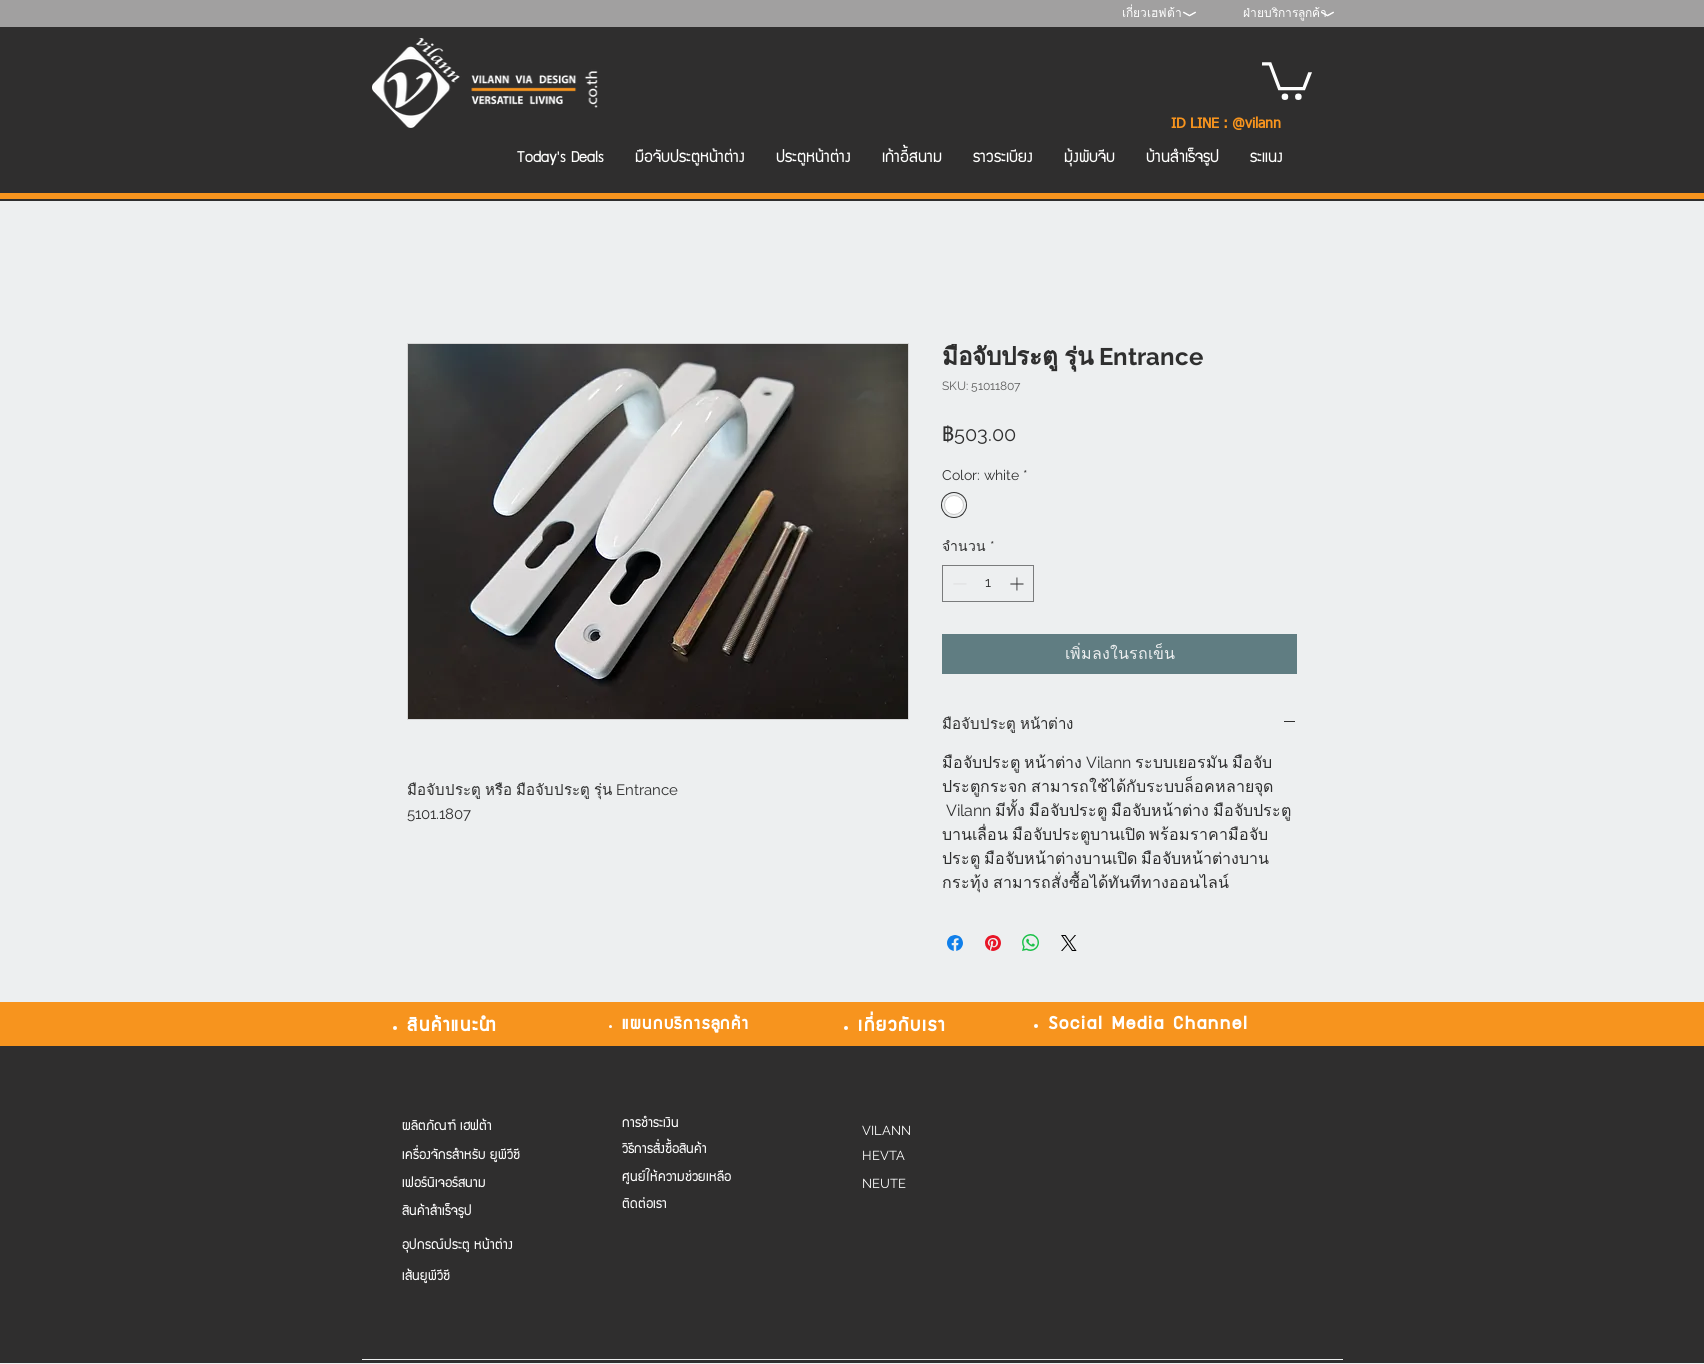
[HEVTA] (918, 1156)
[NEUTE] (918, 1184)
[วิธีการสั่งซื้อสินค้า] (689, 1150)
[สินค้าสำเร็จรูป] (481, 1212)
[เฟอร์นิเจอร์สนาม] (481, 1184)
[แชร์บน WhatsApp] (1031, 943)
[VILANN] (918, 1131)
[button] (1287, 79)
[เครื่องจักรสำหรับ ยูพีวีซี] (481, 1156)
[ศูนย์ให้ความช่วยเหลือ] (689, 1178)
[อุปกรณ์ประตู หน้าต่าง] (481, 1246)
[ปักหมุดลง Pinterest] (993, 943)
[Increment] (1018, 583)
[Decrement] (957, 583)
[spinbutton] (988, 583)
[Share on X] (1069, 943)
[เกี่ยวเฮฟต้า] (1151, 13)
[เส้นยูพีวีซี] (481, 1277)
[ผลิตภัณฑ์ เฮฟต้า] (466, 1127)
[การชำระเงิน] (689, 1124)
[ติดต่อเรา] (689, 1205)
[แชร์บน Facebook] (955, 943)
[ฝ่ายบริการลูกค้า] (1285, 13)
